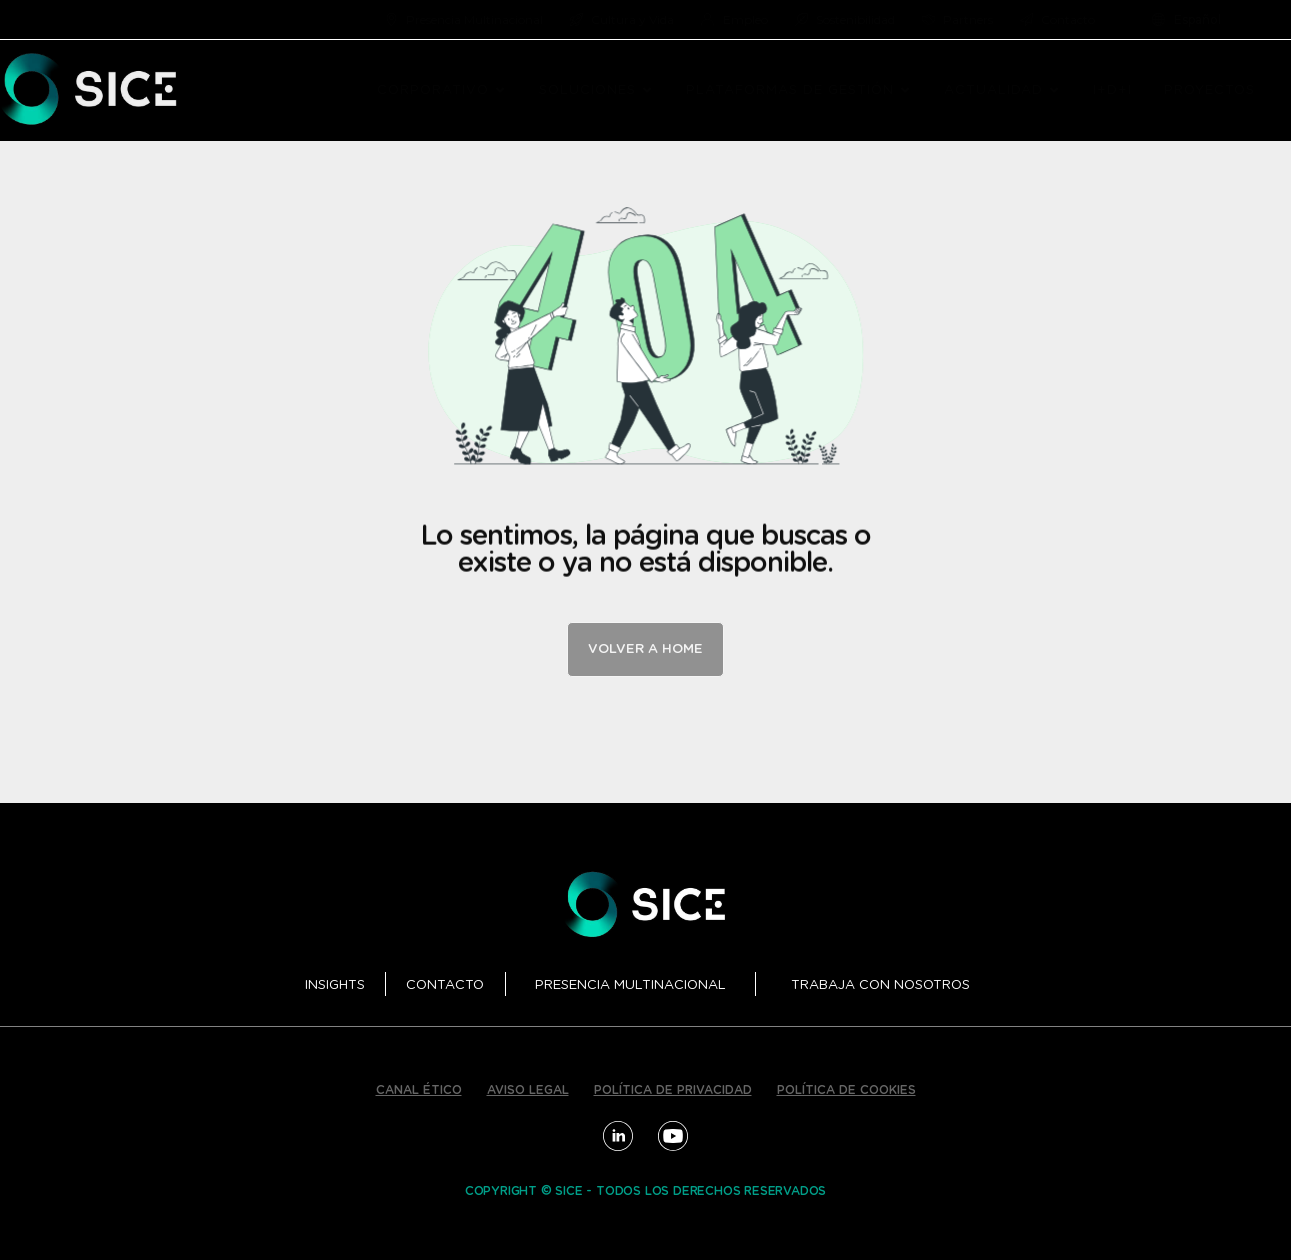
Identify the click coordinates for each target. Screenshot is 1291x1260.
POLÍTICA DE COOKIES (846, 1090)
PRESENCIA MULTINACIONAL (630, 985)
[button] (500, 91)
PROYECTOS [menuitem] (1209, 90)
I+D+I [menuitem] (1112, 90)
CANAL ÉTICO (419, 1090)
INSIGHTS (335, 985)
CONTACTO (445, 985)
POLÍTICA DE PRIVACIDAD (673, 1090)
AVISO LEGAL (528, 1090)
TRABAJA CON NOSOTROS (880, 985)
